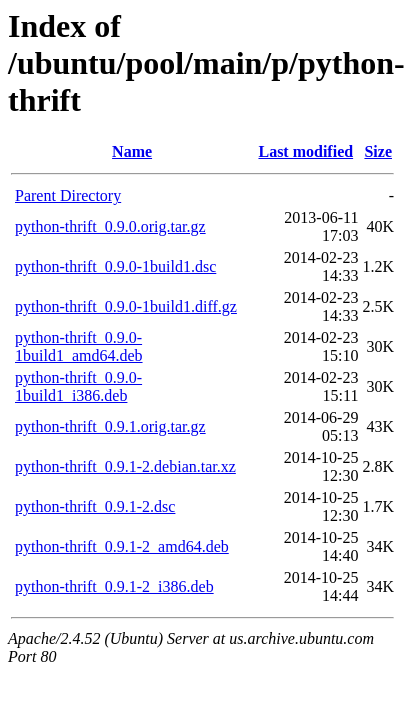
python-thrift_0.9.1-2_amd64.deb (122, 546)
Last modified (305, 151)
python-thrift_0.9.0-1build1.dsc (115, 266)
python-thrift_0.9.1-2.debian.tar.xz (125, 466)
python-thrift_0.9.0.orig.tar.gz (110, 226)
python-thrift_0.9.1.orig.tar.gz (110, 426)
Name (132, 151)
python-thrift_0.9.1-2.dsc (95, 506)
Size (378, 151)
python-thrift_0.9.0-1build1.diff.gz (126, 306)
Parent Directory (68, 195)
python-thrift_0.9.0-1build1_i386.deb (78, 386)
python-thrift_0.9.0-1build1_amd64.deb (79, 346)
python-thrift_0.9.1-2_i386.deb (114, 586)
